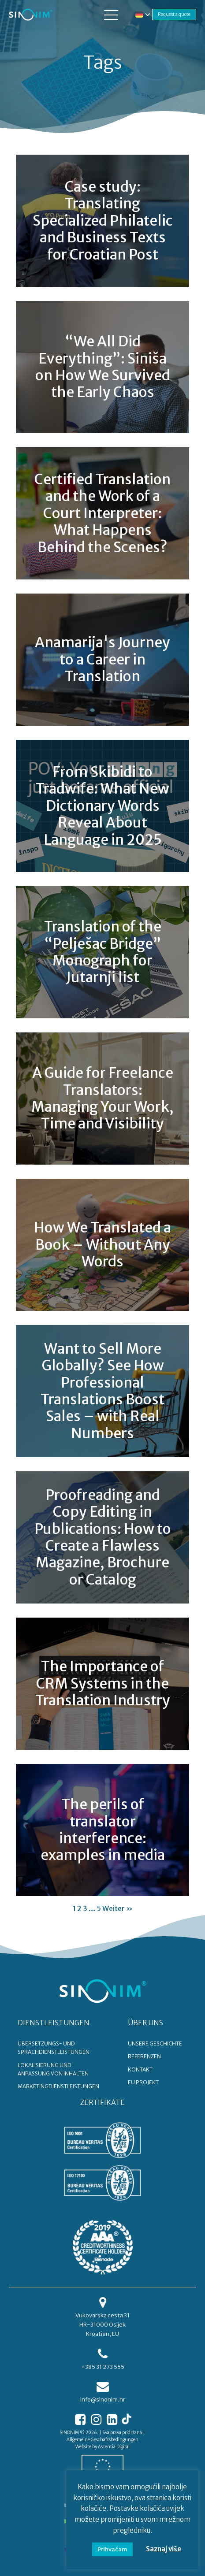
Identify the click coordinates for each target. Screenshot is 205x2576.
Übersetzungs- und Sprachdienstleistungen (53, 2047)
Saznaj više (163, 2549)
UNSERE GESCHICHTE (155, 2043)
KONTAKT (140, 2069)
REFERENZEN (144, 2056)
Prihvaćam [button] (112, 2549)
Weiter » (117, 1908)
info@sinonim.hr (102, 2399)
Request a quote (174, 14)
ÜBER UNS (145, 2022)
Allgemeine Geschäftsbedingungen (102, 2439)
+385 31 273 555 (102, 2367)
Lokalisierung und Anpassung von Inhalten (53, 2069)
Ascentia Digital (114, 2447)
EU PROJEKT (143, 2082)
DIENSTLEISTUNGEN (53, 2022)
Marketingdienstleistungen (58, 2086)
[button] (111, 14)
